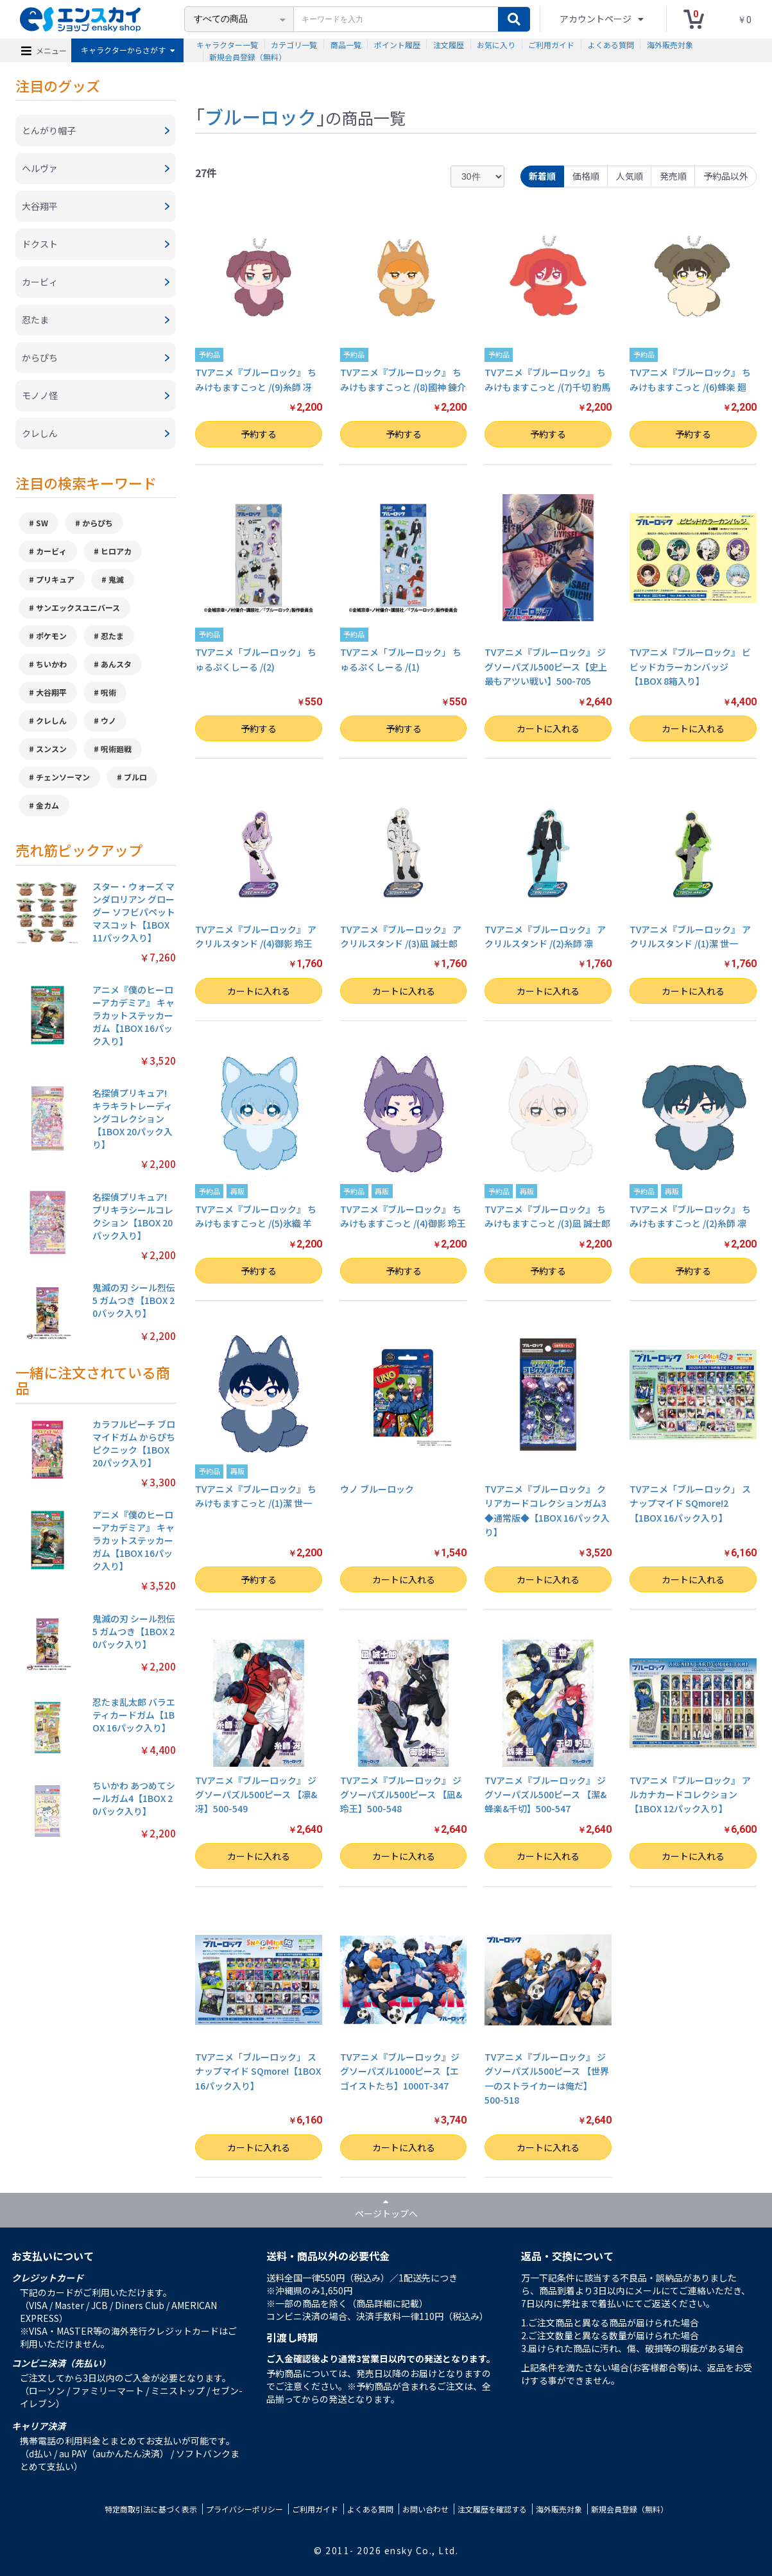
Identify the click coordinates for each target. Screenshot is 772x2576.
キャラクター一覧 (227, 44)
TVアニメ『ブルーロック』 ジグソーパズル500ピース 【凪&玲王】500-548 (401, 1795)
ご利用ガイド (551, 44)
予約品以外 (725, 175)
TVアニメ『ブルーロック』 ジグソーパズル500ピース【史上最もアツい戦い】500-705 (546, 666)
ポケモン (51, 635)
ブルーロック (260, 116)
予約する (259, 433)
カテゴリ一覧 (294, 44)
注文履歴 (448, 44)
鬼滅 (116, 579)
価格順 (585, 175)
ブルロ (135, 776)
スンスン (51, 748)
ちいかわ (51, 663)
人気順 (629, 175)
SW (42, 522)
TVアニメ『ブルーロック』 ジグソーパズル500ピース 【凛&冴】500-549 (256, 1795)
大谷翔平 (51, 692)
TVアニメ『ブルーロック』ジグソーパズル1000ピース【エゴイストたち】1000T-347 (399, 2071)
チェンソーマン (63, 776)
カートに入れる (548, 728)
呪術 (108, 692)
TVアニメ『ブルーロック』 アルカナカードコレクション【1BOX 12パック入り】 (690, 1795)
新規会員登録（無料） (247, 56)
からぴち (97, 522)
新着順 (542, 175)
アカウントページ (596, 18)
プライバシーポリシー (244, 2508)
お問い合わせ (425, 2508)
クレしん (51, 720)
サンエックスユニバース (78, 607)
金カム (47, 805)
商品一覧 (345, 44)
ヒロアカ (116, 550)
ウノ (108, 720)
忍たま (112, 635)
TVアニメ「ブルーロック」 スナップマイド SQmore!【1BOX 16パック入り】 (258, 2071)
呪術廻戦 (116, 748)
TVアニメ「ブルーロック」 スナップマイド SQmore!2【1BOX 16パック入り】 (690, 1503)
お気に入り (496, 44)
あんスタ (116, 663)
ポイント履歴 (397, 44)
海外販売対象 (670, 44)
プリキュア (55, 579)
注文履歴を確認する (492, 2508)
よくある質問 (611, 44)
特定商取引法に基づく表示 (151, 2508)
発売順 (673, 175)
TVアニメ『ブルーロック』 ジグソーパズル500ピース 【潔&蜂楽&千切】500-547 (545, 1795)
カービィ (51, 550)
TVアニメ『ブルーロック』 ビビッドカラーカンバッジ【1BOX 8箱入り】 (690, 666)
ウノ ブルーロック (377, 1488)
